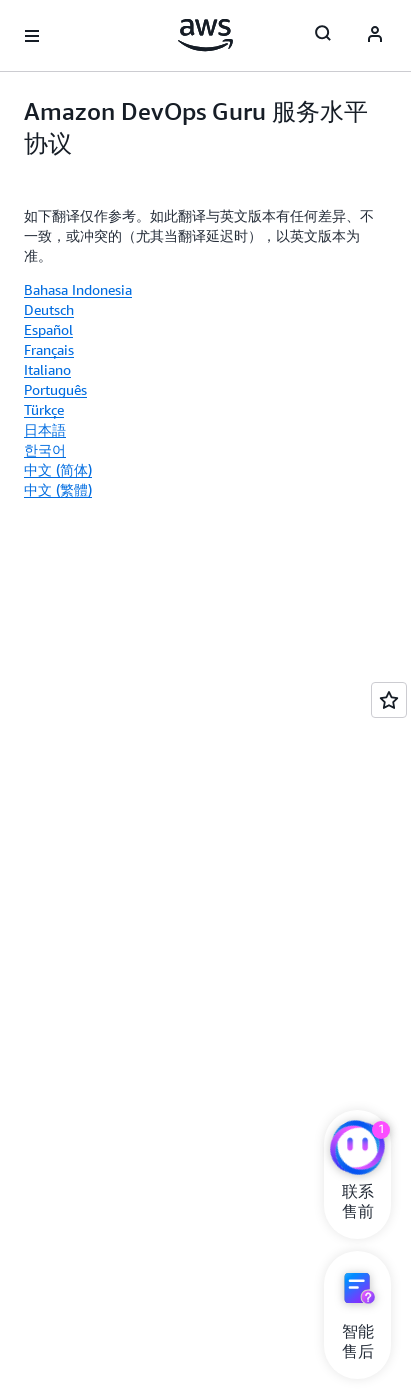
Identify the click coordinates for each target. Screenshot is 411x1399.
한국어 (45, 449)
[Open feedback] (389, 700)
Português (55, 389)
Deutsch (49, 309)
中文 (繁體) (58, 489)
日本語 (45, 429)
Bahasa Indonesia (78, 289)
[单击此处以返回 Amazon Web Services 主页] (205, 35)
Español (48, 329)
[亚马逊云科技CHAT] (357, 1150)
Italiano (47, 369)
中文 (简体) (58, 469)
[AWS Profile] (375, 36)
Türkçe (44, 409)
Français (49, 349)
